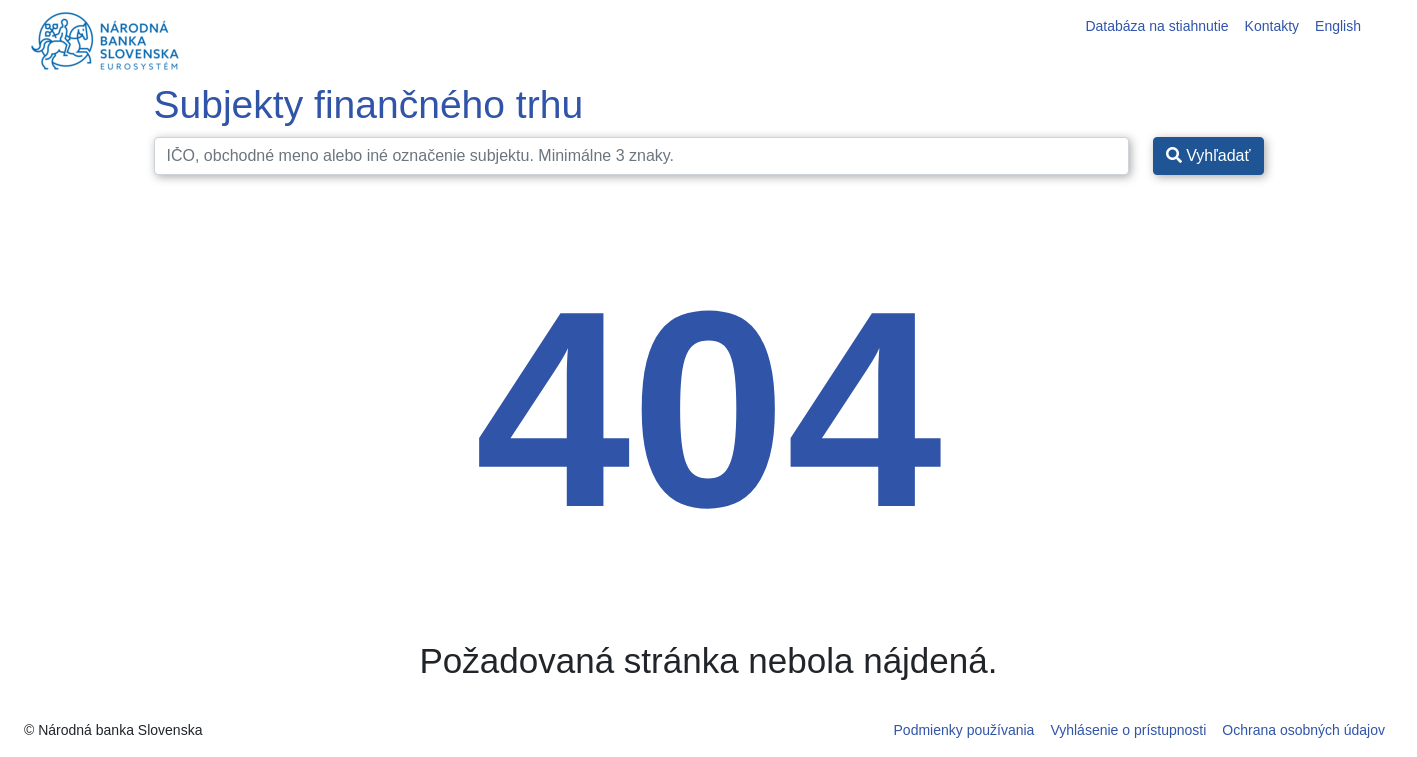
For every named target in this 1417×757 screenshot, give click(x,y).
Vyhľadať (1208, 155)
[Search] (641, 156)
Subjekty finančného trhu (369, 104)
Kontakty (1272, 26)
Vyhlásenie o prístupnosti (1128, 730)
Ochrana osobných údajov (1303, 730)
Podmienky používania (964, 730)
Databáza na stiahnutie (1156, 26)
